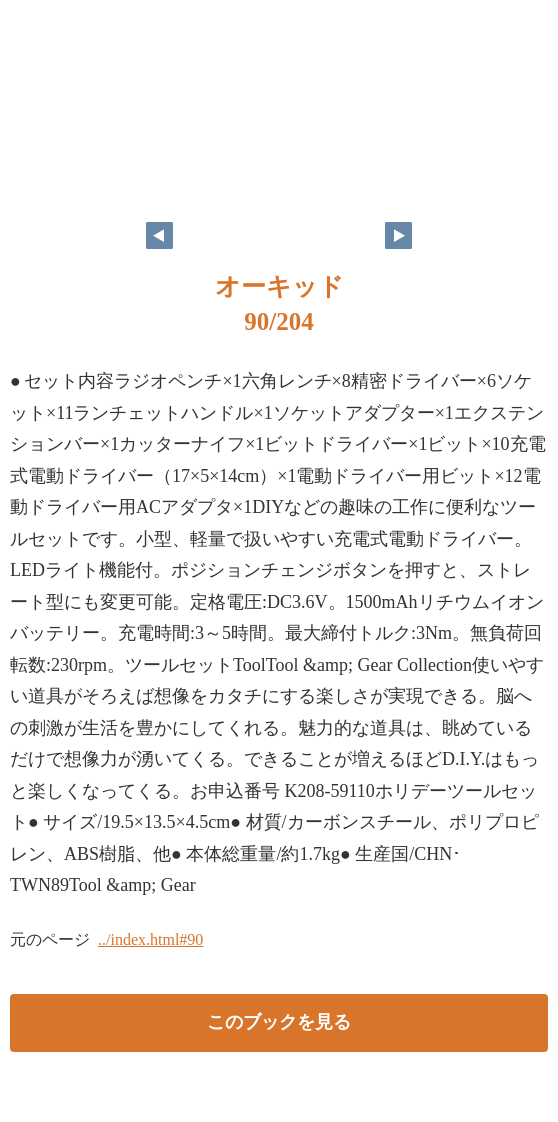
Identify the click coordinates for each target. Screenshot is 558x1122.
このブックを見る (279, 1022)
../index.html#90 (150, 939)
